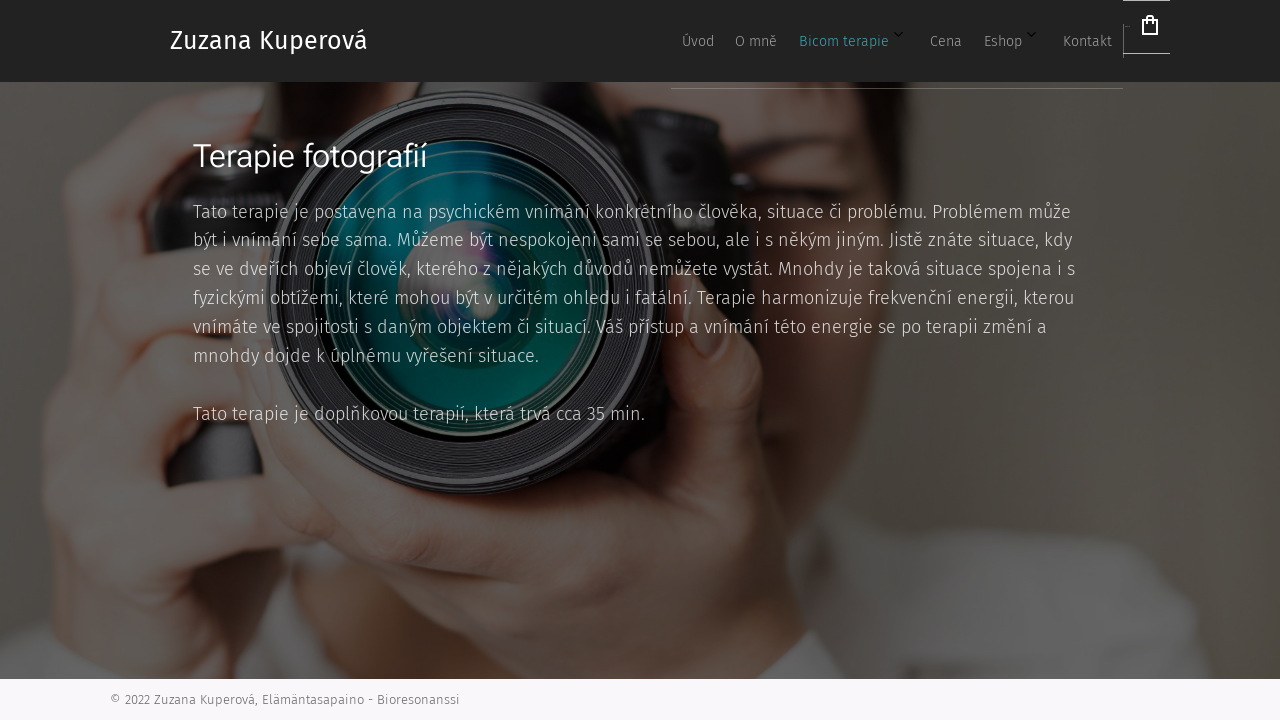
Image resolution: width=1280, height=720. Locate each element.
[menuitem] (844, 41)
